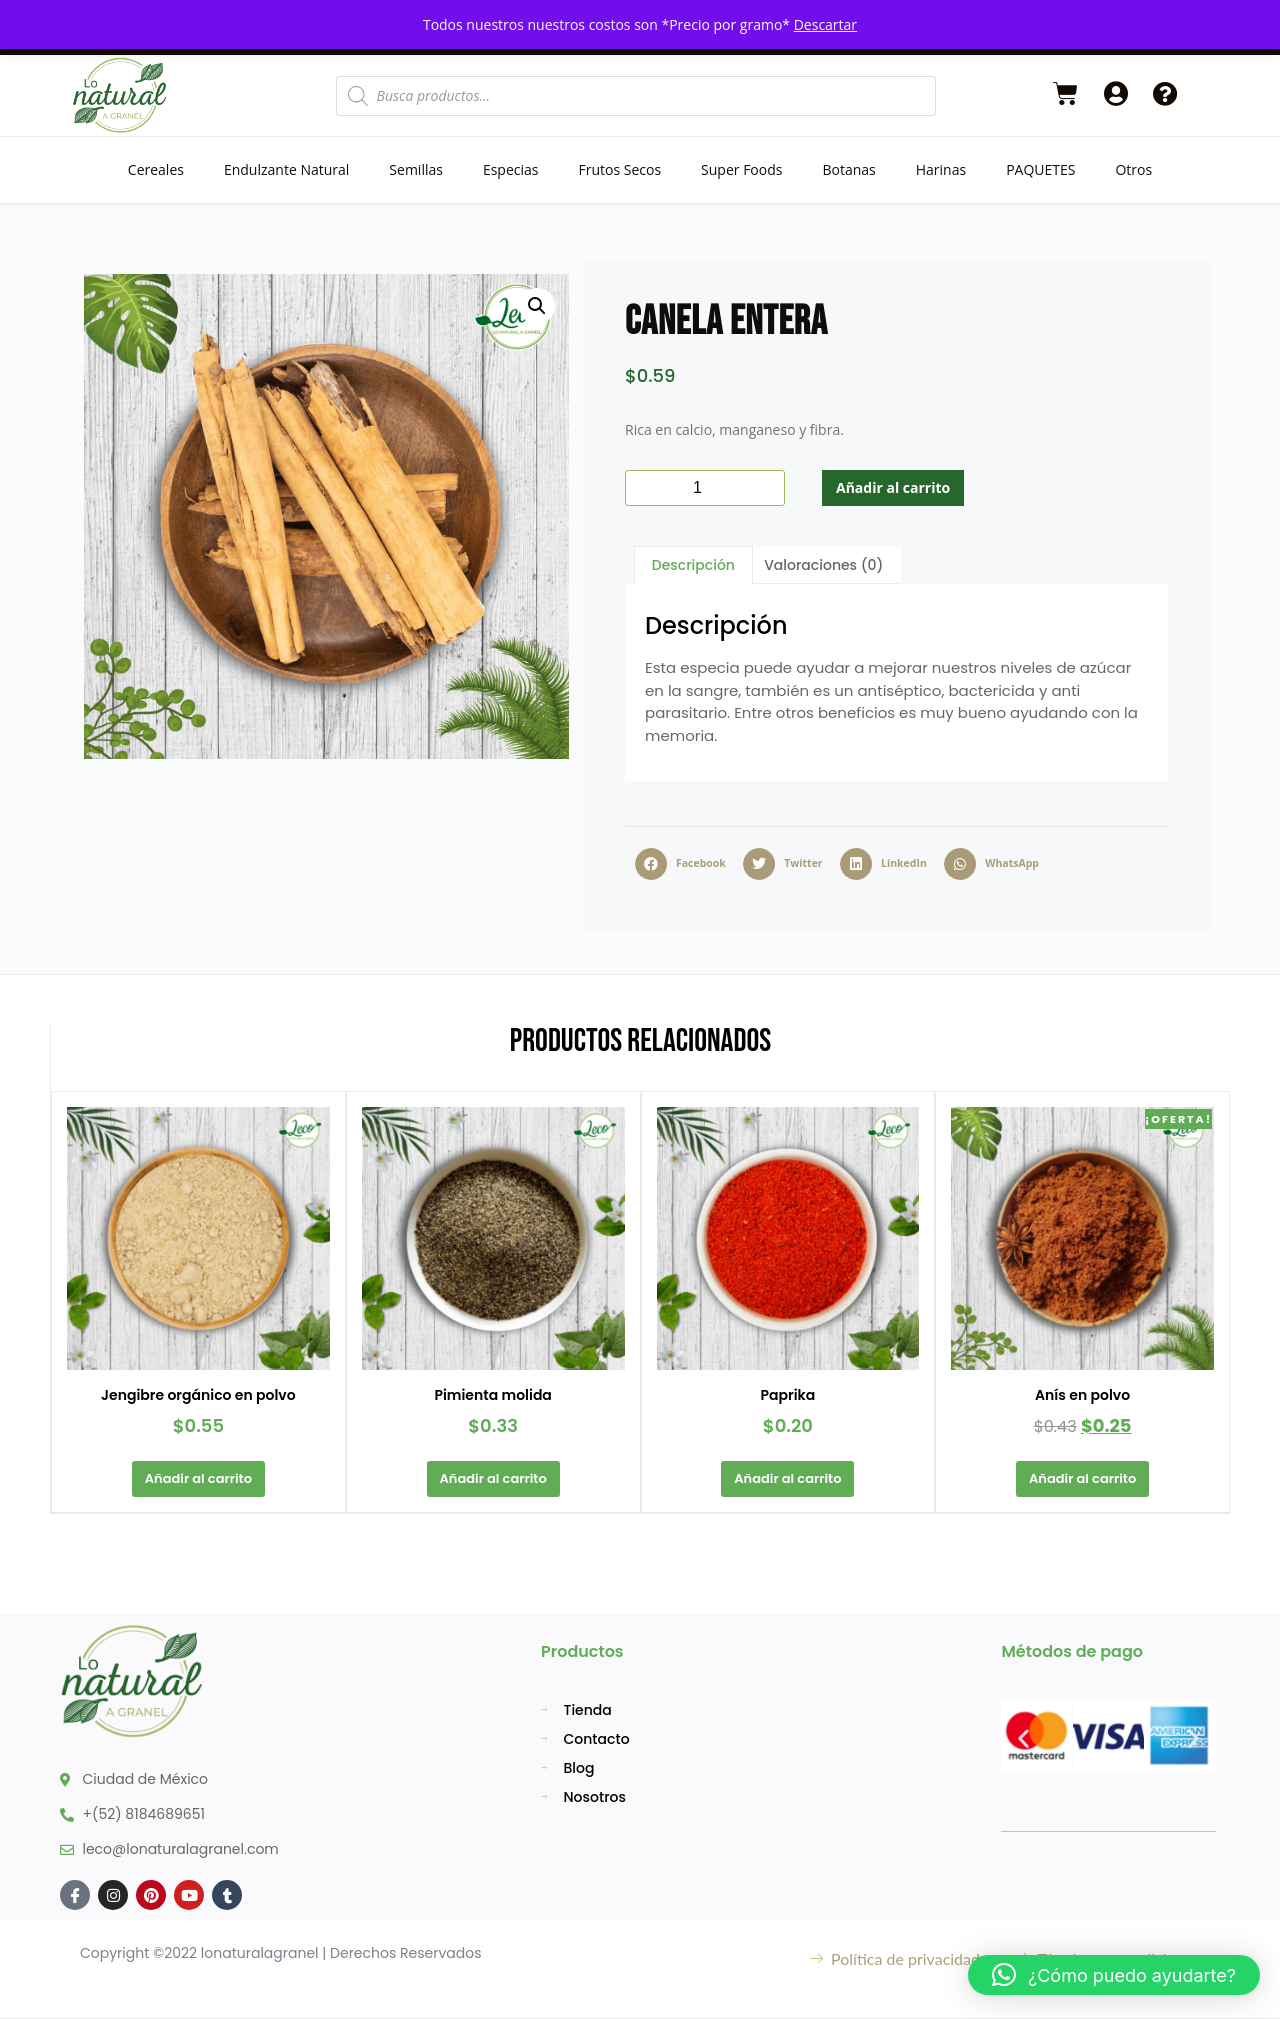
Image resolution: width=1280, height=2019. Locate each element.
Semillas (416, 169)
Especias (511, 169)
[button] (537, 306)
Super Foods (741, 169)
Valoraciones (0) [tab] (823, 565)
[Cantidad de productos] (705, 488)
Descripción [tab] (693, 565)
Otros (1133, 169)
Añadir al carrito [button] (197, 1478)
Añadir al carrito (893, 487)
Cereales (156, 169)
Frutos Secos (619, 169)
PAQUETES (1040, 169)
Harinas (941, 169)
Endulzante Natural (286, 169)
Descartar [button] (825, 24)
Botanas (848, 169)
